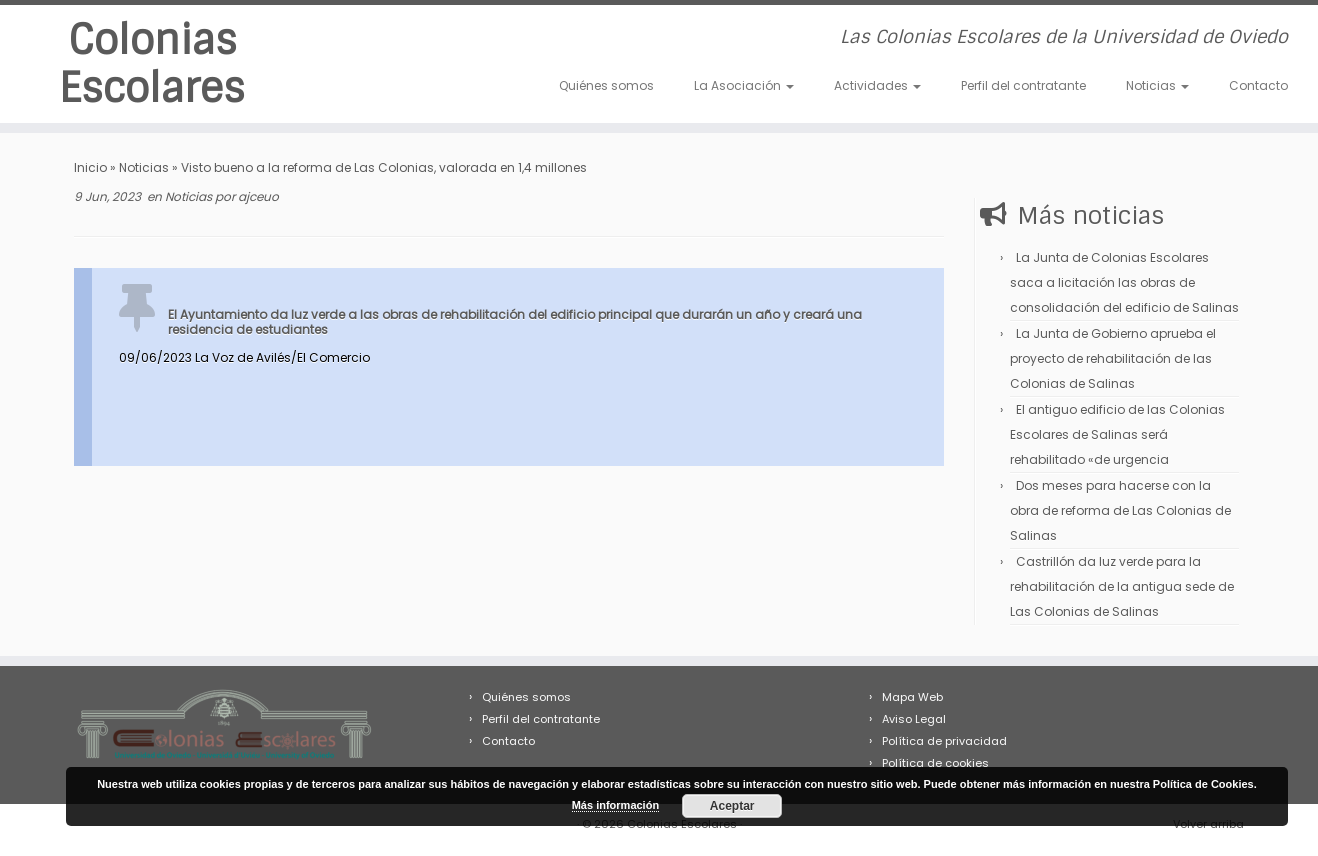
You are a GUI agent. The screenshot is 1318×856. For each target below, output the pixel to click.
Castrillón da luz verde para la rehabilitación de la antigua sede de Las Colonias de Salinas (1122, 586)
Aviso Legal (914, 719)
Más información (615, 805)
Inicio (90, 167)
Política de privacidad (944, 741)
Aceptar (732, 806)
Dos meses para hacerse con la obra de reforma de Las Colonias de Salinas (1120, 510)
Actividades (877, 85)
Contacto (1258, 85)
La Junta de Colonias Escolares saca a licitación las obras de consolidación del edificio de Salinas (1124, 282)
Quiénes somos (606, 85)
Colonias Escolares (152, 64)
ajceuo (258, 196)
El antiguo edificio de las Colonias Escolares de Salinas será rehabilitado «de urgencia (1117, 434)
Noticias (1157, 85)
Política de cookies (935, 763)
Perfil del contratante (1023, 85)
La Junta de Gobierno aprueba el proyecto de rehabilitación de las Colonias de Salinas (1113, 358)
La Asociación (744, 85)
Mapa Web (912, 697)
